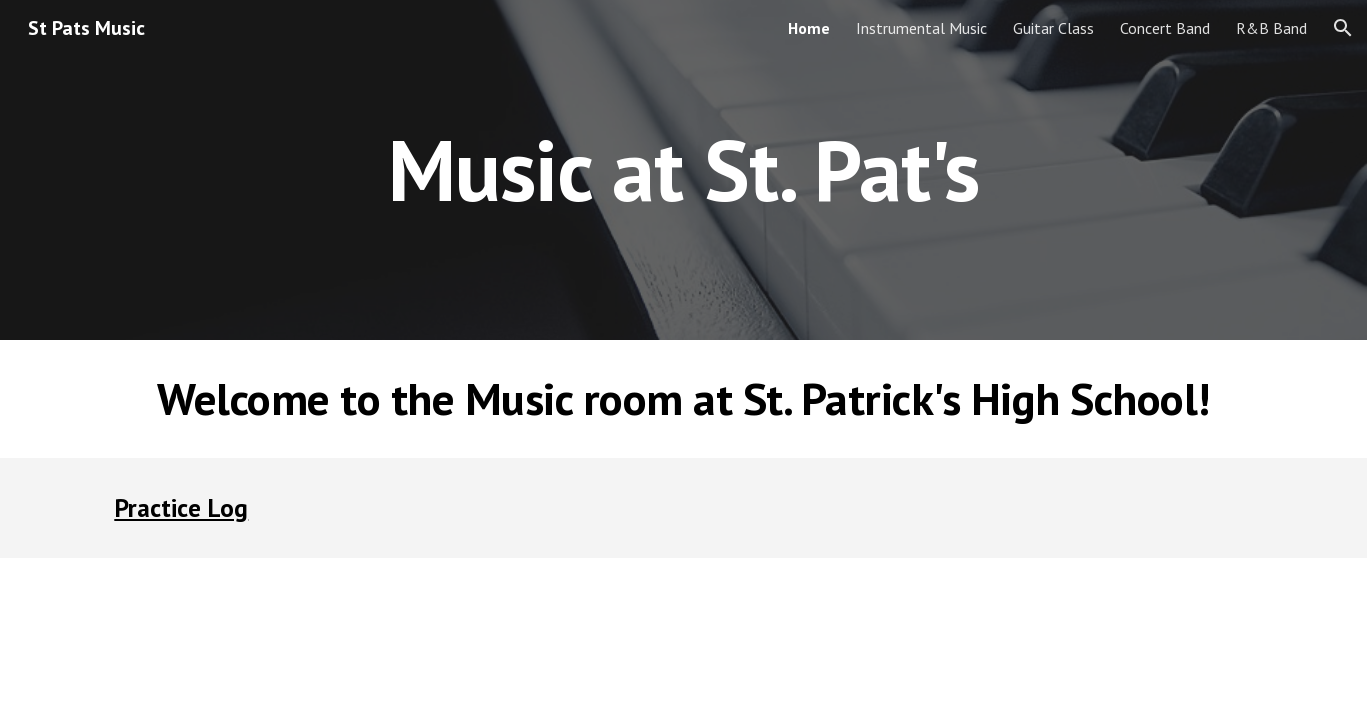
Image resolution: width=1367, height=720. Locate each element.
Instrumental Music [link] (921, 28)
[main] (684, 169)
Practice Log (181, 507)
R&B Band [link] (1271, 28)
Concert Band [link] (1165, 28)
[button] (1343, 28)
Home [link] (809, 28)
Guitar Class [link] (1053, 28)
